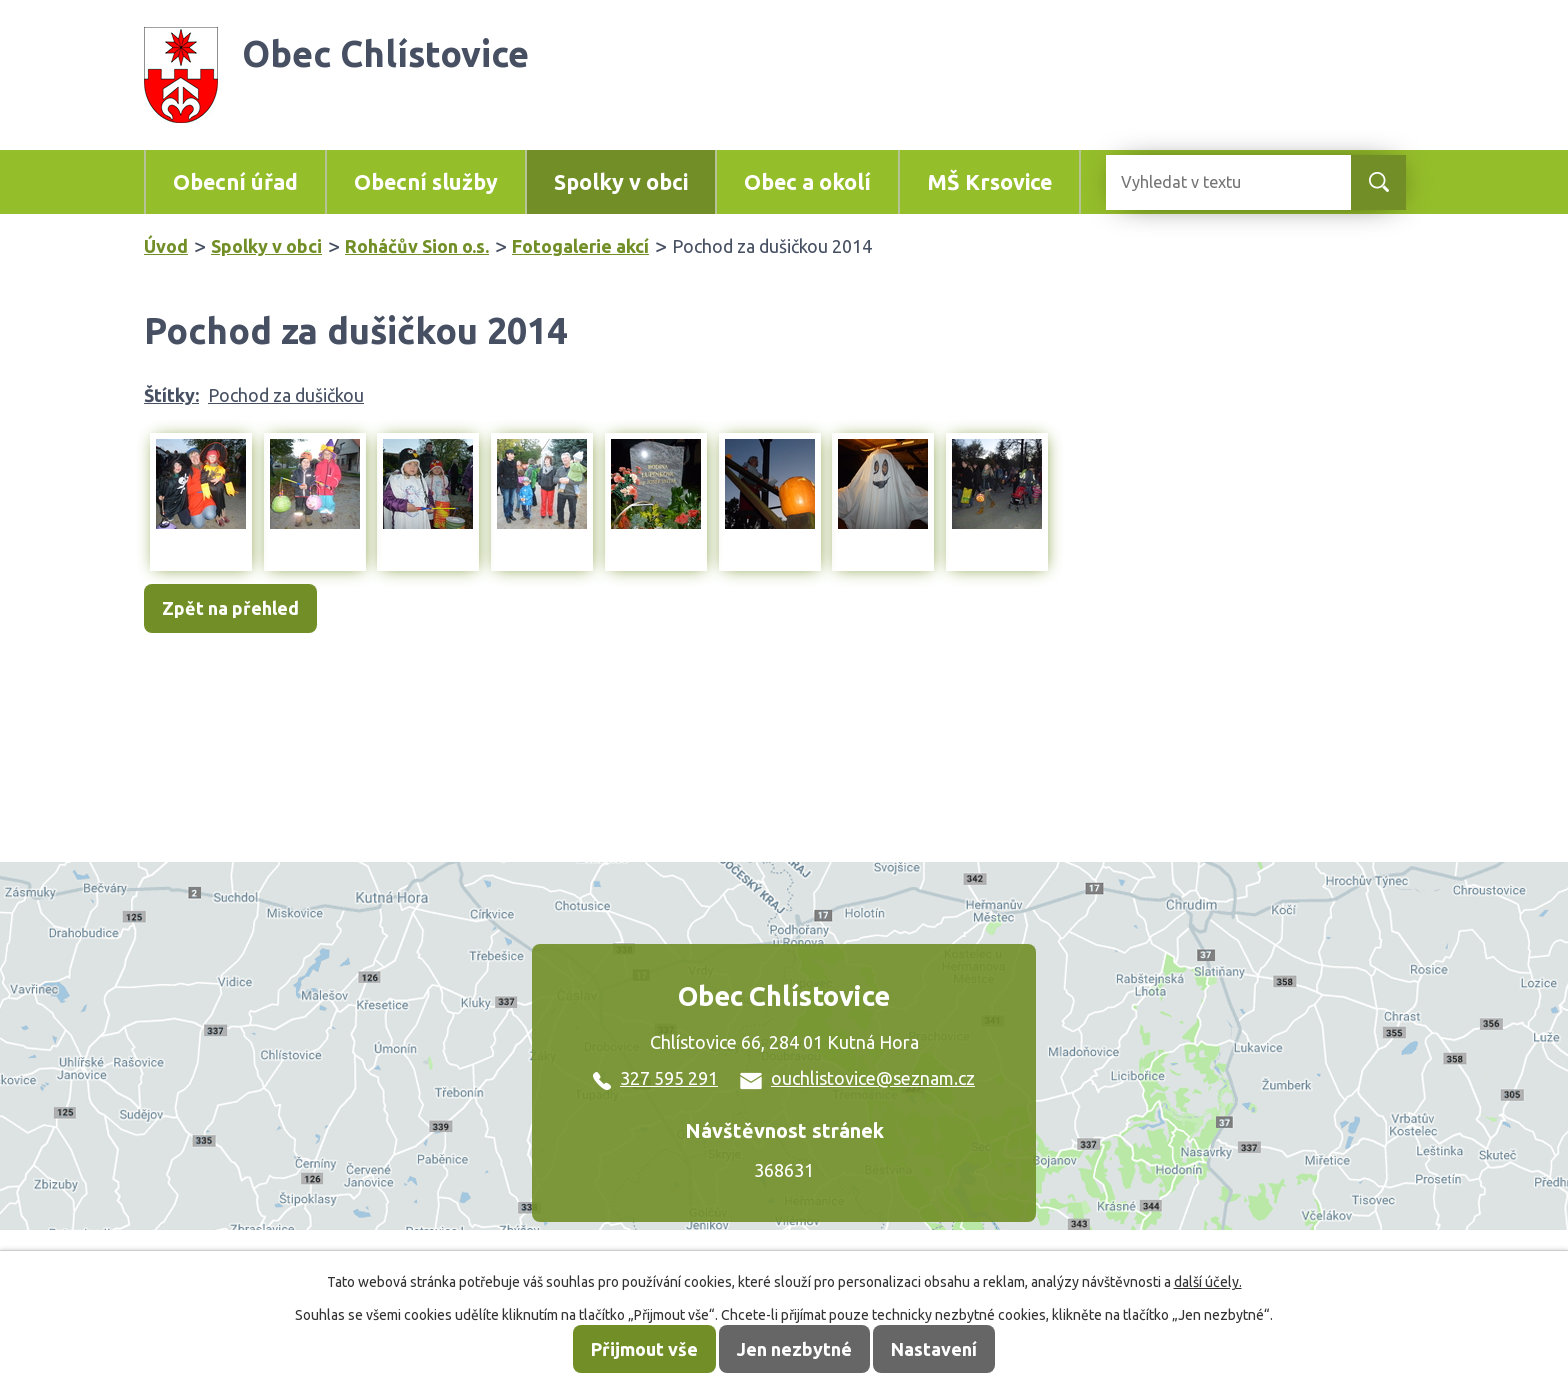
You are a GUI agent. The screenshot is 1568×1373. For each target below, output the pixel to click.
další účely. (1208, 1282)
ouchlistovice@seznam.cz (857, 1078)
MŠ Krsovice (989, 182)
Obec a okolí (807, 182)
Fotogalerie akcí (580, 246)
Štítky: (171, 395)
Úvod (166, 246)
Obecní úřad (235, 182)
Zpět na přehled (230, 609)
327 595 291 (655, 1078)
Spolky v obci (621, 182)
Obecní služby (426, 182)
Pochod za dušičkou (286, 395)
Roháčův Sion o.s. (417, 246)
